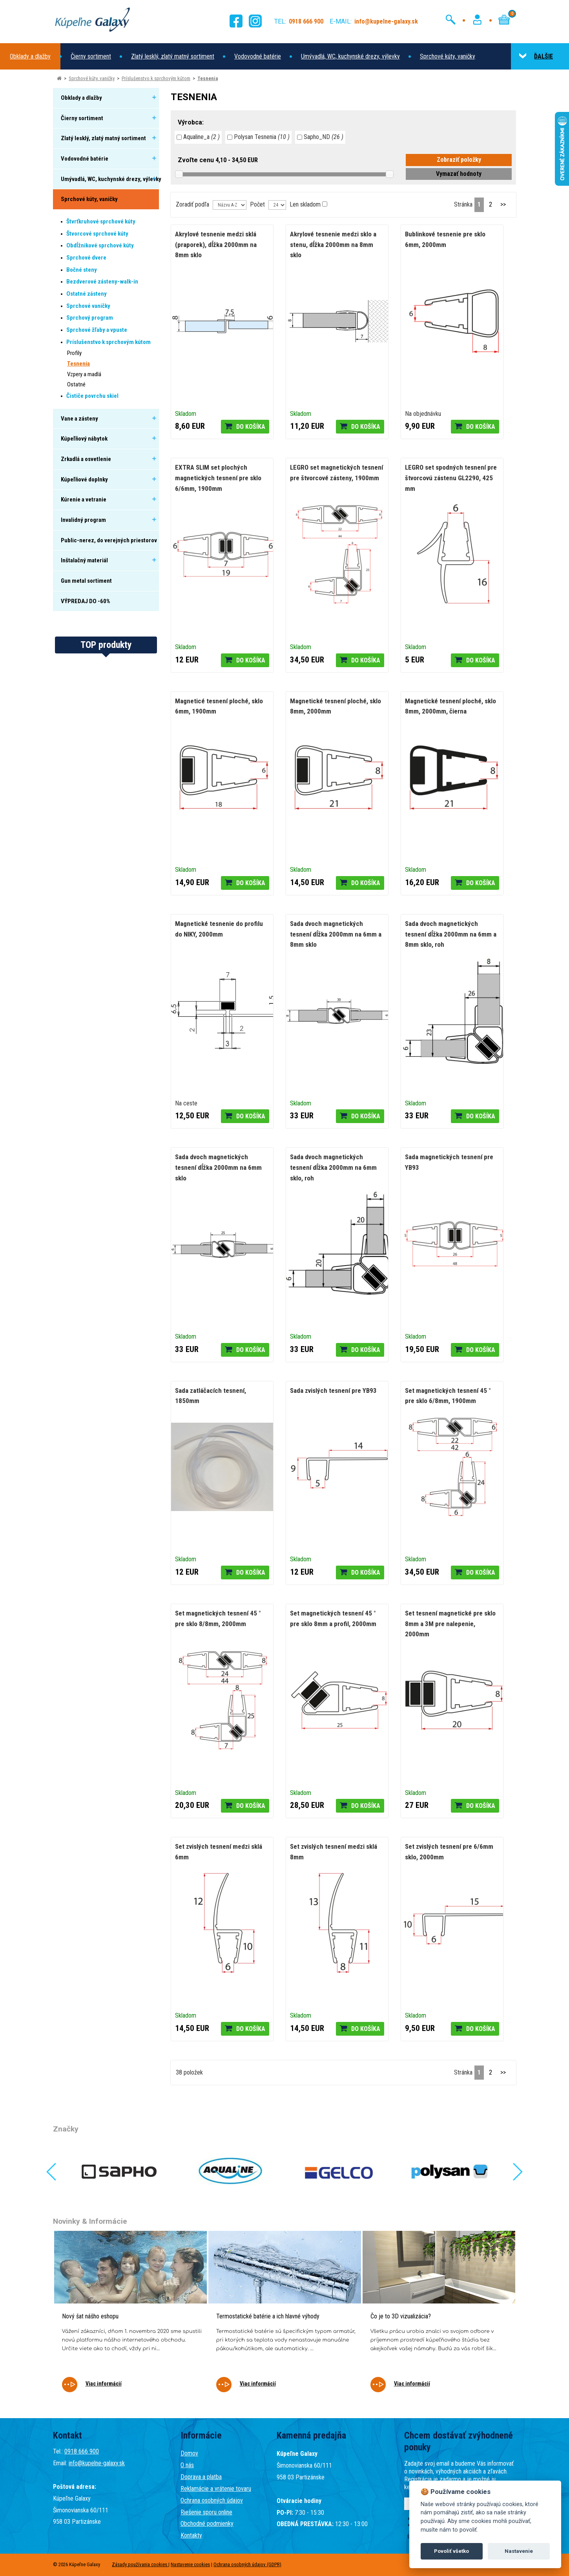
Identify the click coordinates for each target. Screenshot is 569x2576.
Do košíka (250, 426)
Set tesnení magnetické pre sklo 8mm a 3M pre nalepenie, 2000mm (450, 1623)
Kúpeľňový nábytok (84, 438)
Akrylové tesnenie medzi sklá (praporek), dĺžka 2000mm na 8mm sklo (216, 244)
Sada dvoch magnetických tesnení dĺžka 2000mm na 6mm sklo (218, 1167)
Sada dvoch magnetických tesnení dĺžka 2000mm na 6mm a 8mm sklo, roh (450, 934)
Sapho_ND (320, 137)
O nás (187, 2465)
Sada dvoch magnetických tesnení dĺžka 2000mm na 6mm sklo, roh (333, 1167)
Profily (74, 353)
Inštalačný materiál (84, 560)
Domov (189, 2453)
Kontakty (191, 2535)
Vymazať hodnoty (458, 173)
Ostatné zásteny (86, 293)
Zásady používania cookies (140, 2564)
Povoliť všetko (451, 2551)
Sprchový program (89, 317)
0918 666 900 (81, 2451)
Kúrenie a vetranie (83, 499)
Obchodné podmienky (207, 2523)
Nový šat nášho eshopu (90, 2316)
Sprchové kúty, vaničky (447, 56)
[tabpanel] (130, 2316)
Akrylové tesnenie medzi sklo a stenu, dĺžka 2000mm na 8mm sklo (333, 244)
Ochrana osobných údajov (212, 2500)
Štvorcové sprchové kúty (97, 233)
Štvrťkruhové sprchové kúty (100, 221)
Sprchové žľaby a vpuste (96, 329)
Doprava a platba (201, 2477)
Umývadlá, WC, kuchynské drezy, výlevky (350, 56)
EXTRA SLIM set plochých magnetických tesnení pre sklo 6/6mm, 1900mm (218, 477)
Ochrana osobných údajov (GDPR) (247, 2564)
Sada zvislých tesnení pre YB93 (333, 1390)
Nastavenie (519, 2551)
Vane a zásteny (79, 418)
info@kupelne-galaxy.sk (97, 2463)
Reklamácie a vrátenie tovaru (216, 2488)
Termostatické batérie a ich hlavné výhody (267, 2316)
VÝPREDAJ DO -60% (85, 601)
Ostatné (76, 384)
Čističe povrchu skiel (92, 395)
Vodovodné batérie (257, 56)
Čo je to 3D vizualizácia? (400, 2316)
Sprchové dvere (86, 257)
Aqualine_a (198, 137)
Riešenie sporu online (206, 2512)
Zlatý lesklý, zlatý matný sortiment (172, 56)
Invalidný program (83, 519)
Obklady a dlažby (30, 56)
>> (503, 204)
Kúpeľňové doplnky (84, 479)
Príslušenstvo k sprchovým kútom (156, 78)
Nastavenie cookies (190, 2564)
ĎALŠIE (536, 56)
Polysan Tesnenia (258, 137)
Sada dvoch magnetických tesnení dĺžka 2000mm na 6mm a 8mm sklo (335, 934)
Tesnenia (207, 78)
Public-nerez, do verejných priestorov (109, 540)
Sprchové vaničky (88, 305)
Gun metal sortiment (86, 580)
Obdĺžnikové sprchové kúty (100, 245)
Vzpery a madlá (84, 374)
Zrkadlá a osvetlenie (86, 459)
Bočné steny (81, 269)
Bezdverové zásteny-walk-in (102, 281)
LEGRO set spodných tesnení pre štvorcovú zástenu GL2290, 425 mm (451, 477)
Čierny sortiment (91, 56)
